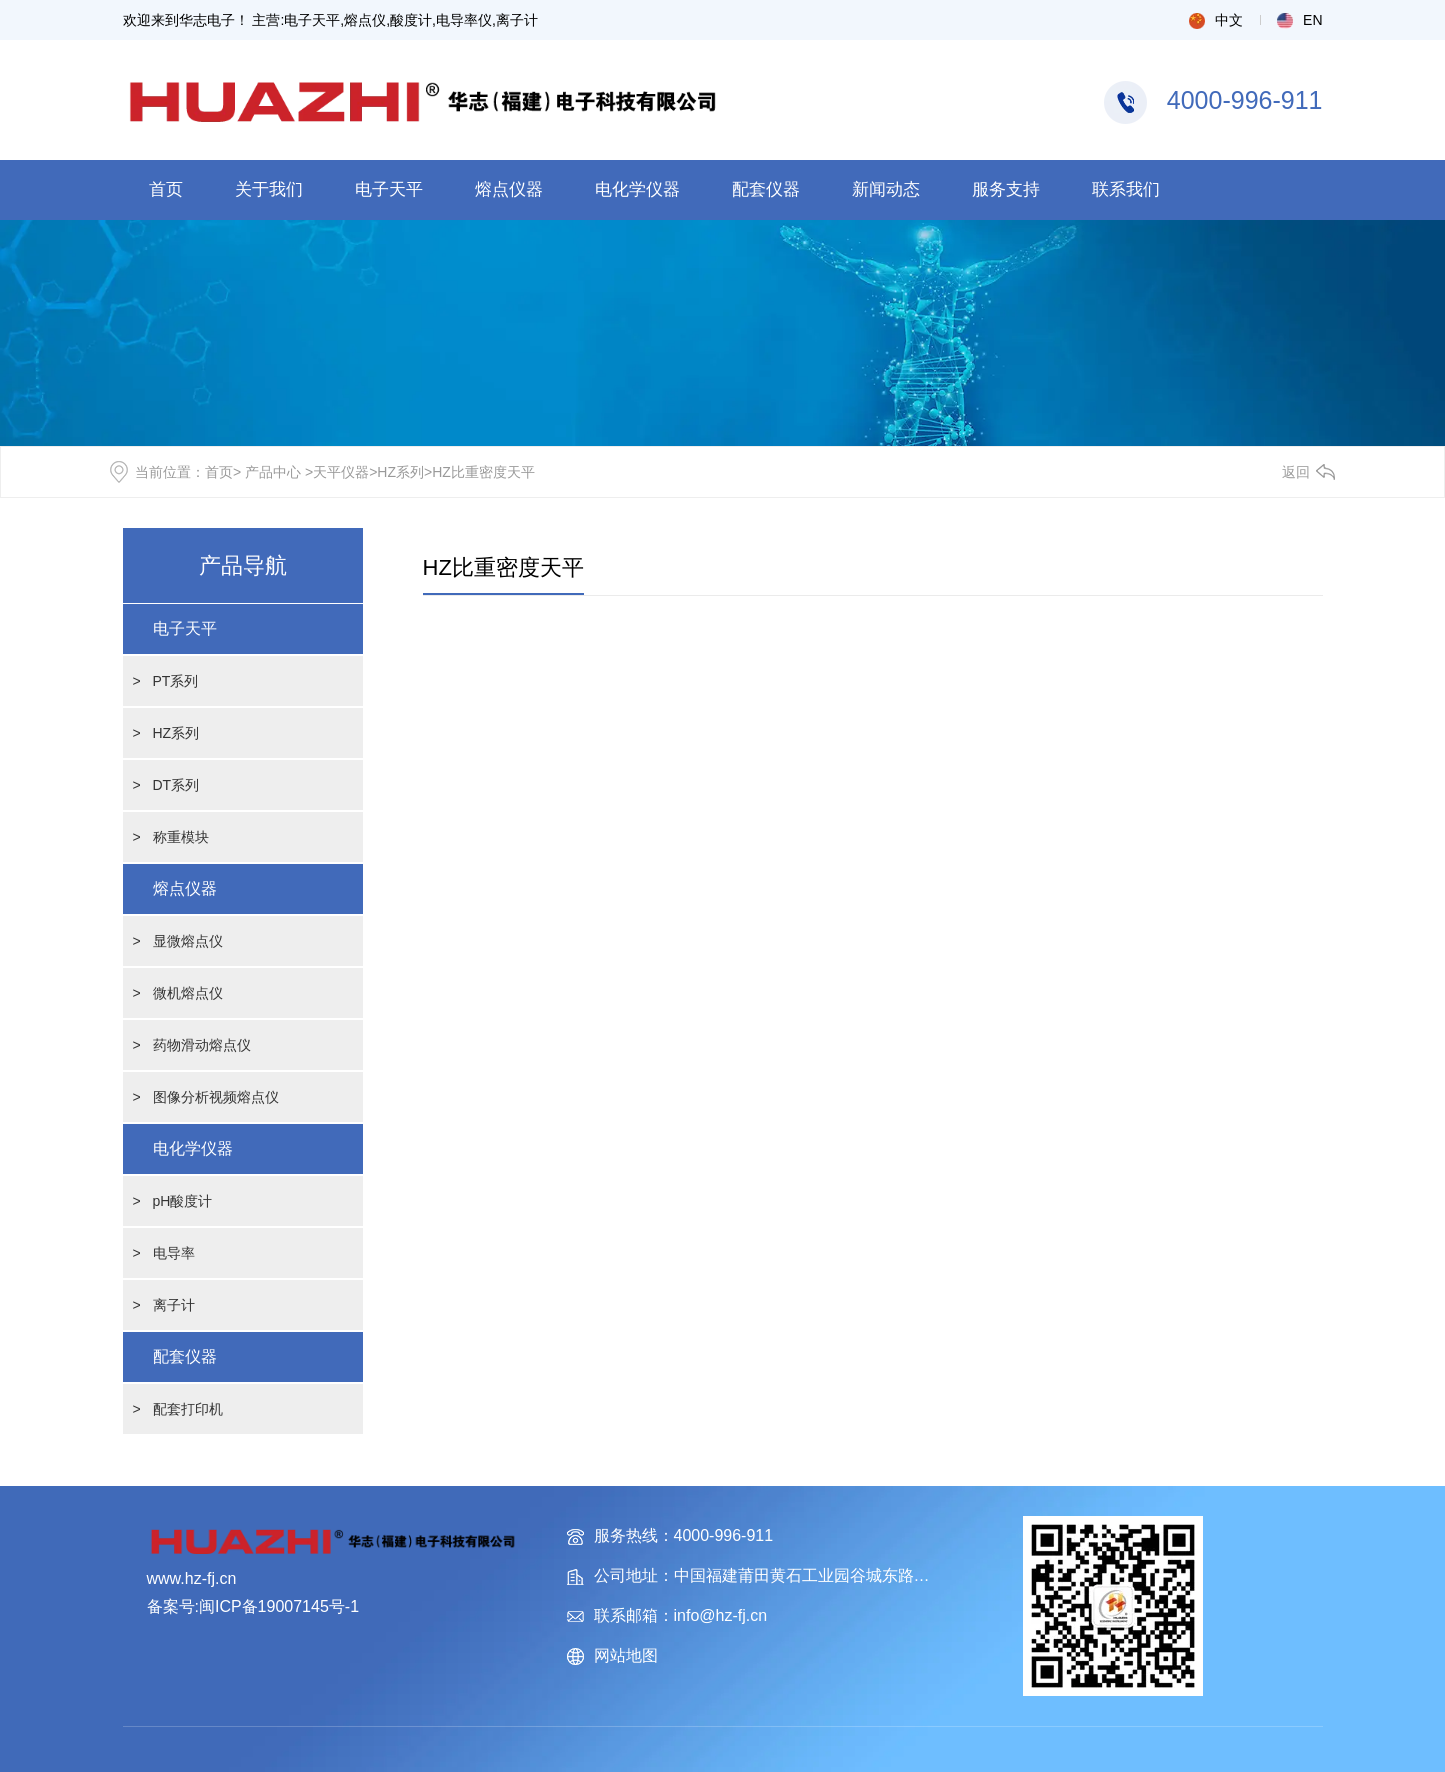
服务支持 (1006, 189)
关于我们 (269, 189)
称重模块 (181, 837)
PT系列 (176, 681)
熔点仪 (365, 20)
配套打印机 (188, 1409)
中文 (1216, 20)
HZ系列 (400, 472)
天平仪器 (341, 472)
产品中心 (273, 472)
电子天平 (312, 20)
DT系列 (176, 785)
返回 (1296, 472)
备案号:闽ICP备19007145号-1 (253, 1606)
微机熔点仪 (188, 993)
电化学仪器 (637, 189)
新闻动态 (886, 189)
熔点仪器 (509, 189)
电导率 (174, 1253)
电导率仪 (464, 20)
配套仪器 (766, 189)
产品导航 (243, 565)
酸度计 (411, 20)
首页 (166, 189)
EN (1299, 20)
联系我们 (1126, 189)
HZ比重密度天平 (503, 567)
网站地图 (626, 1655)
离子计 (517, 20)
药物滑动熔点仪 (202, 1045)
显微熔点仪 (188, 941)
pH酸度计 (183, 1201)
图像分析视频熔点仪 (216, 1097)
